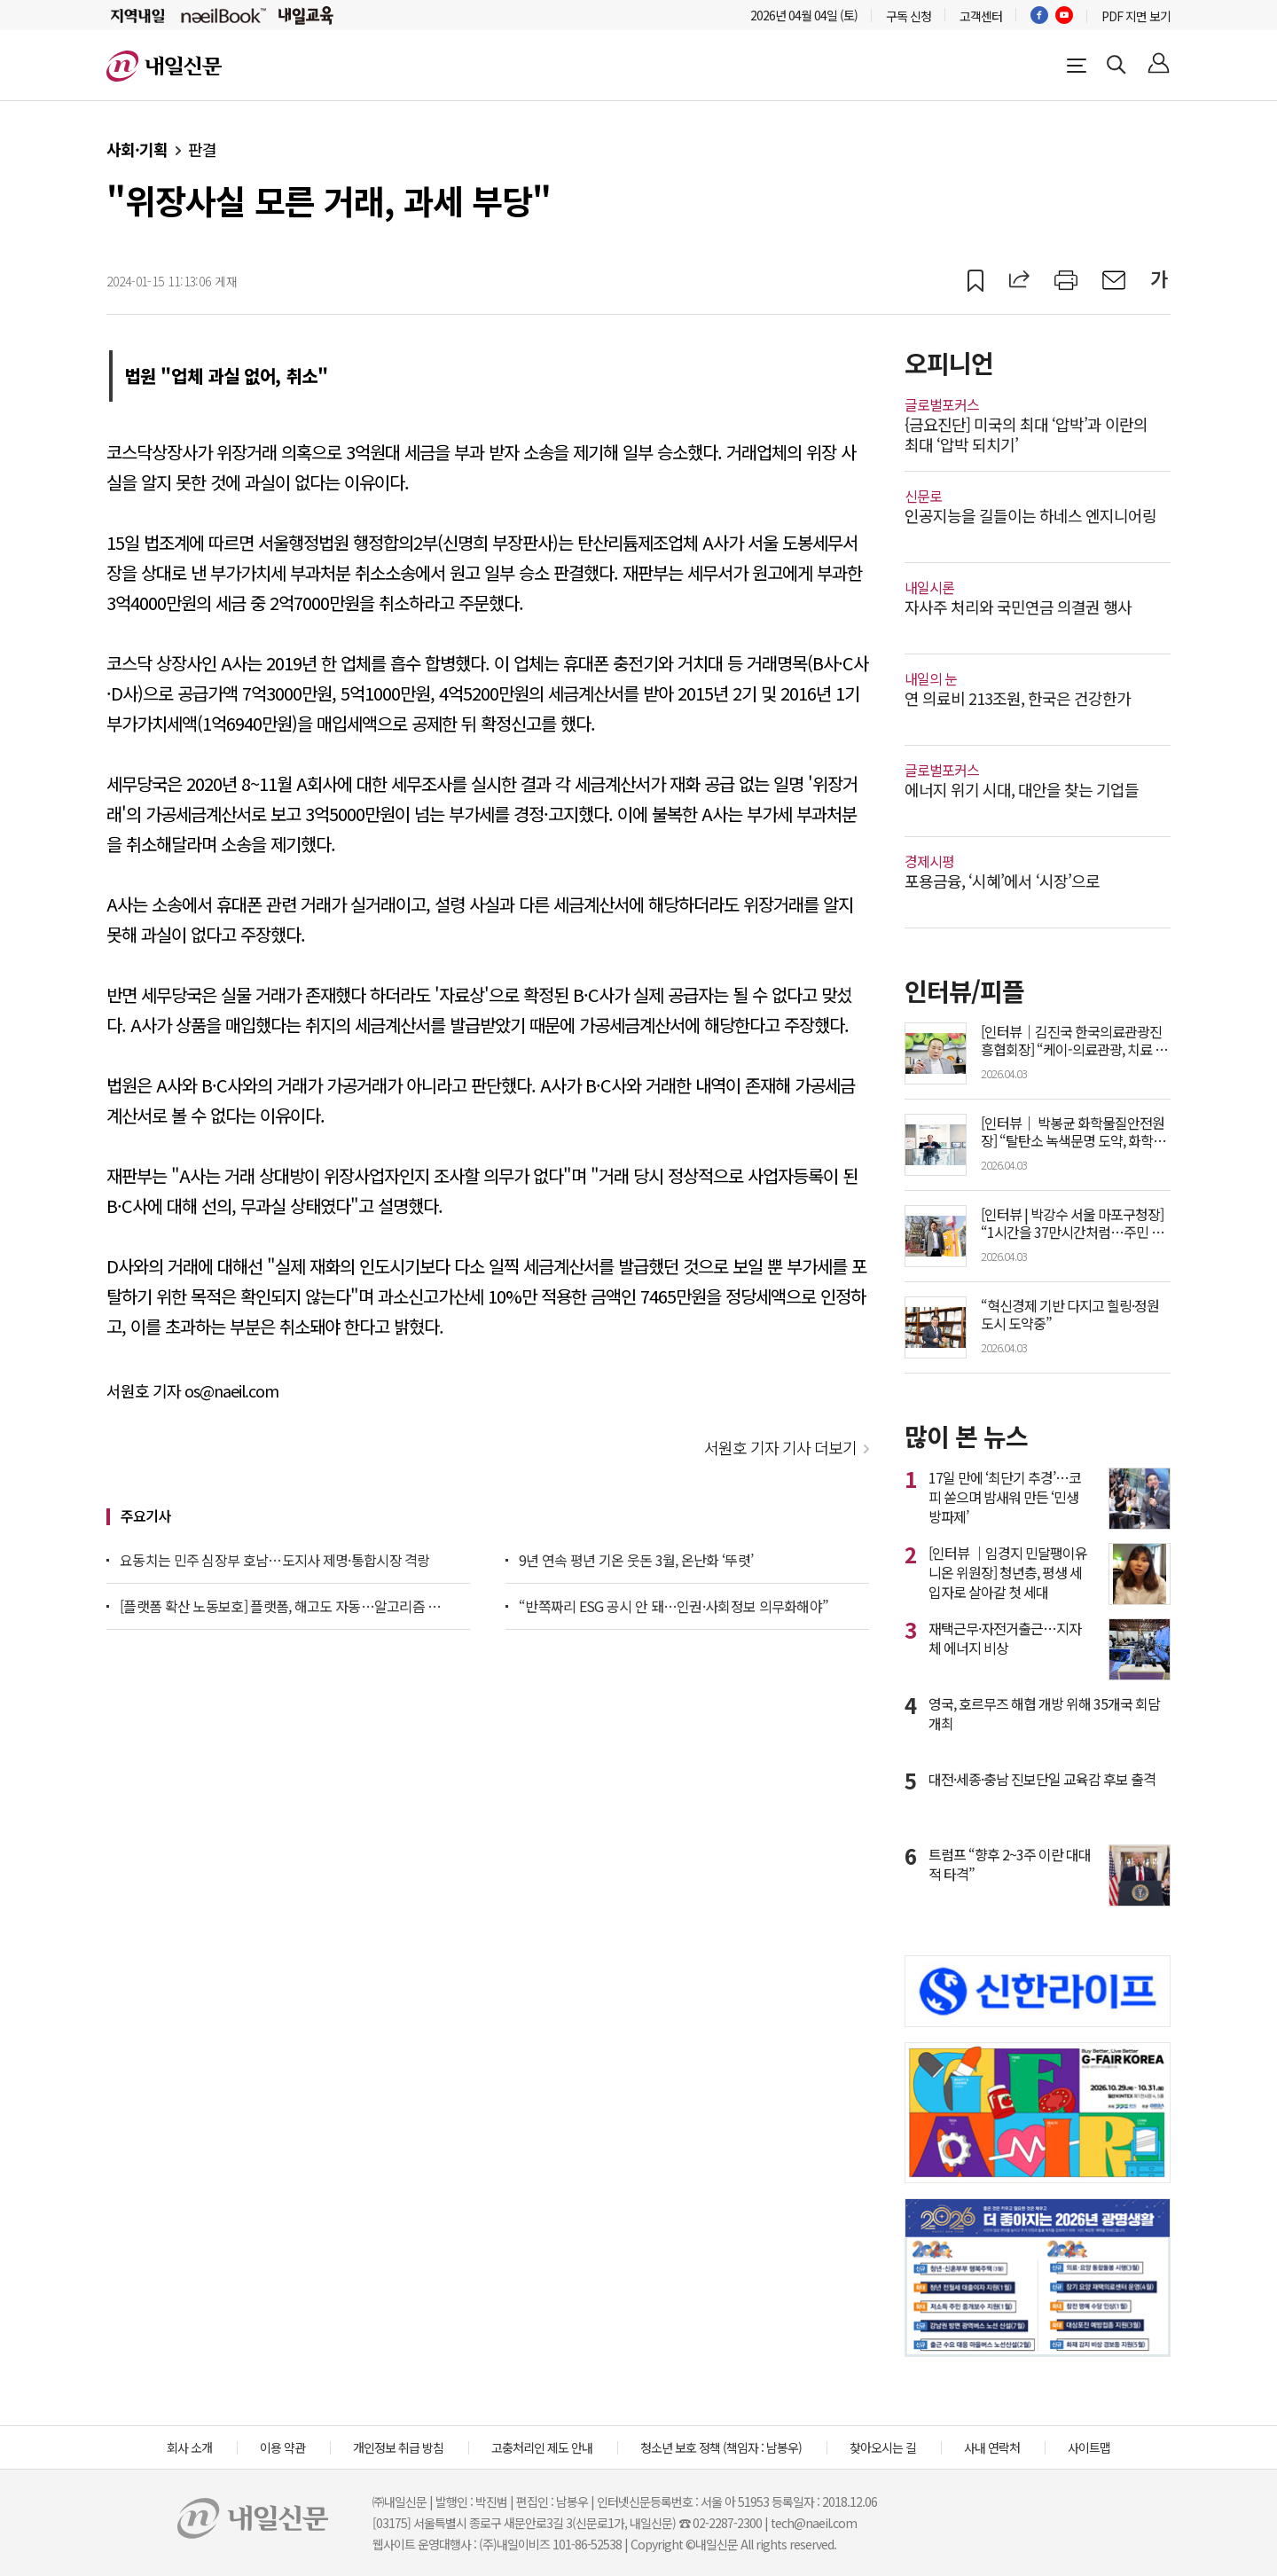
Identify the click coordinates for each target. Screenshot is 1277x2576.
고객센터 (981, 16)
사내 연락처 (992, 2447)
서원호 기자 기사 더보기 (780, 1447)
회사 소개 (189, 2447)
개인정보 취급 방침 (398, 2447)
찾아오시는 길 (883, 2447)
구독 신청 (908, 16)
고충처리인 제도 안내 (541, 2447)
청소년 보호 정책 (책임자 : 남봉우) (721, 2447)
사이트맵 (1089, 2447)
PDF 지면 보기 (1136, 16)
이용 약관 (282, 2447)
